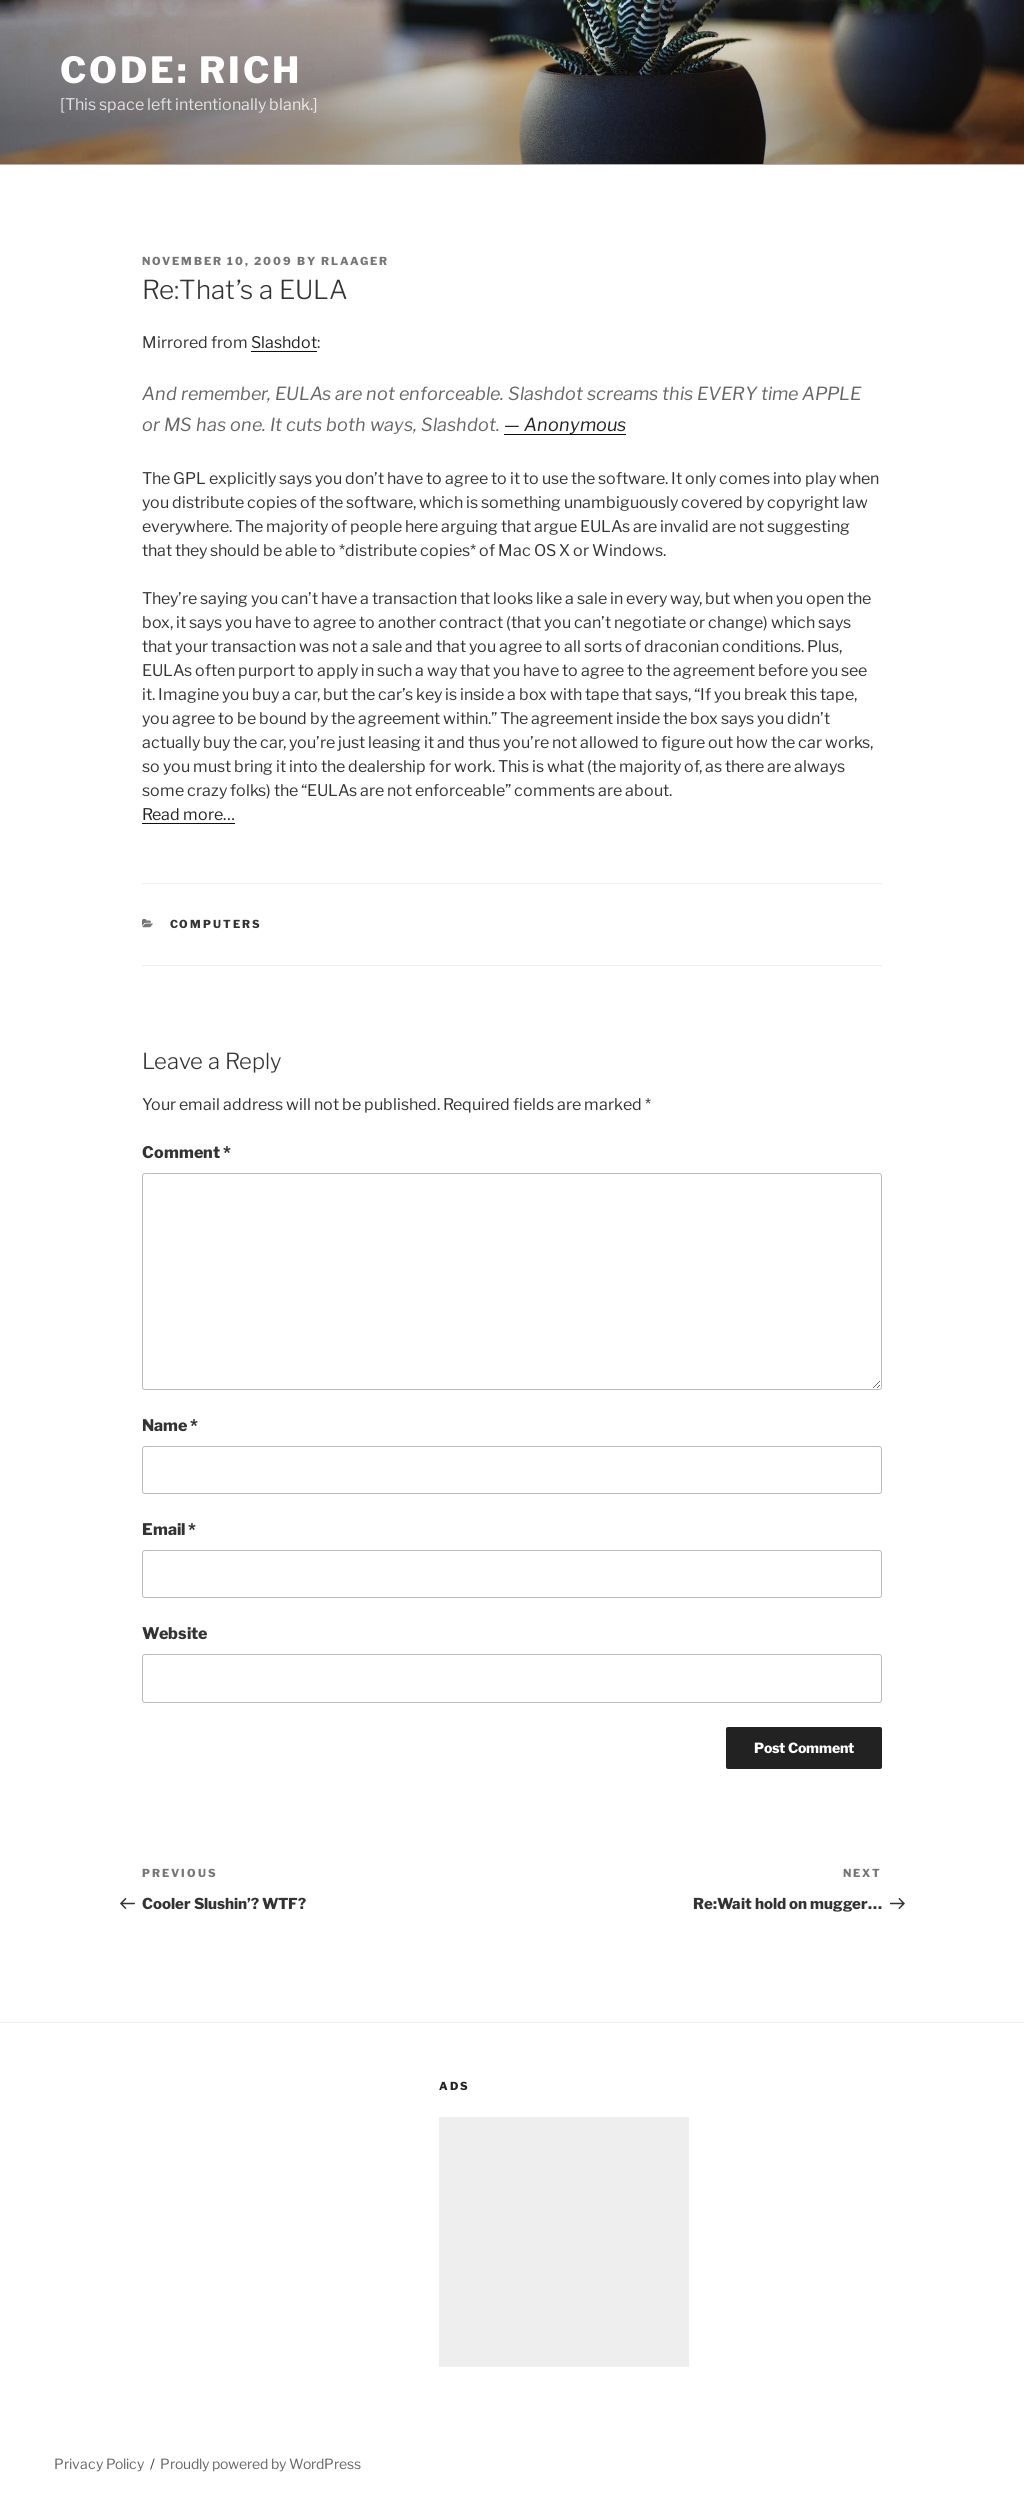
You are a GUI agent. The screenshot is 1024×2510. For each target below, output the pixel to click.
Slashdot (284, 342)
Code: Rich (181, 70)
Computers (216, 924)
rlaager (355, 261)
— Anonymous (565, 424)
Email (169, 1529)
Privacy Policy (99, 2463)
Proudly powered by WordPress (260, 2463)
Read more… (188, 814)
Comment (186, 1152)
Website (174, 1633)
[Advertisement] (564, 2242)
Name (170, 1425)
